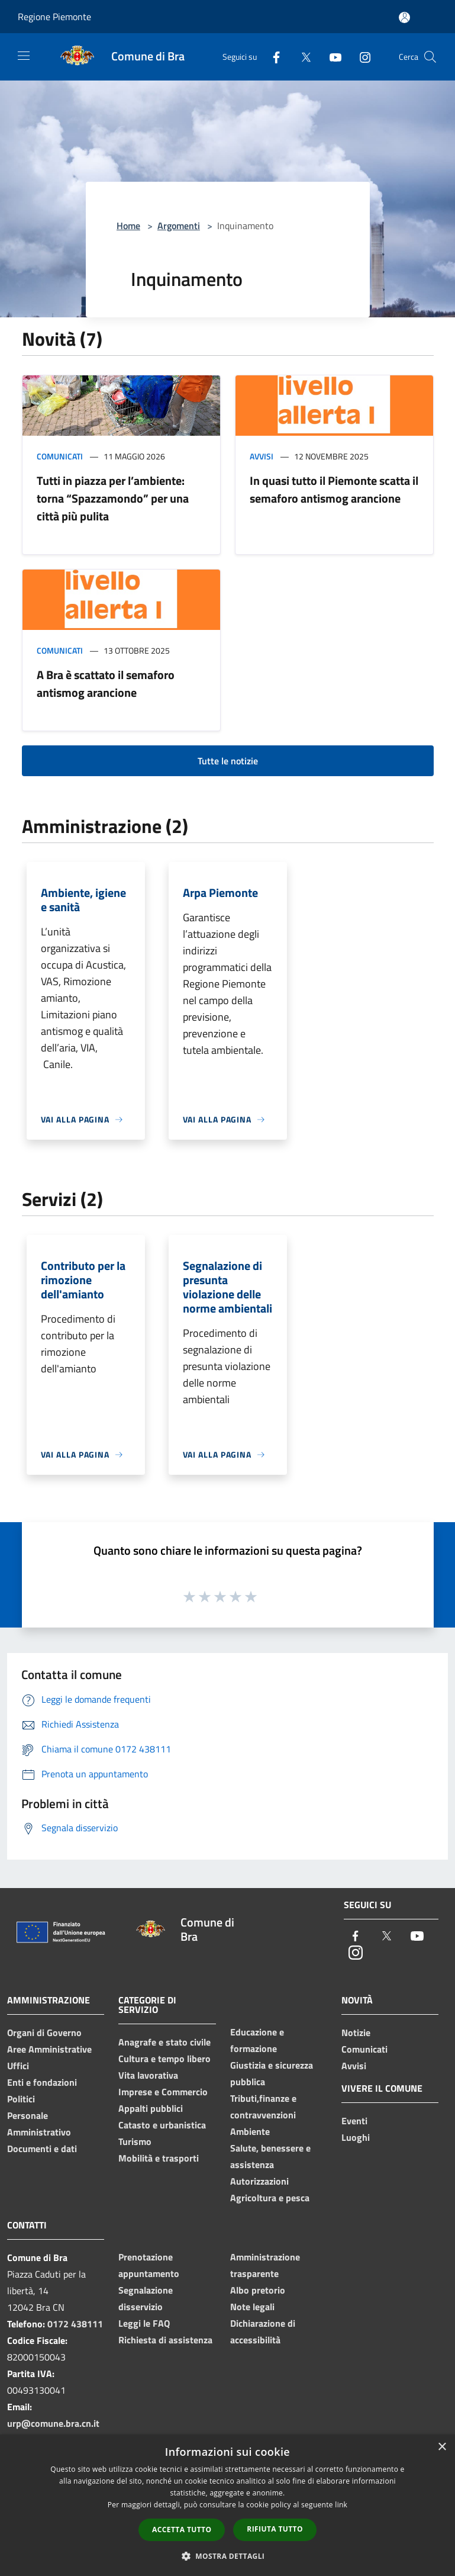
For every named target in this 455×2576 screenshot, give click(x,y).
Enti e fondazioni (42, 2082)
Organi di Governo (44, 2032)
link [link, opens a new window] (341, 2505)
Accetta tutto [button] (181, 2529)
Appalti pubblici (150, 2108)
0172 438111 (75, 2324)
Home (128, 225)
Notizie (355, 2032)
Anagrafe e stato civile (164, 2042)
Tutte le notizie (228, 761)
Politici (21, 2099)
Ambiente (250, 2131)
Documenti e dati (42, 2148)
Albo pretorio (257, 2290)
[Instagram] (360, 57)
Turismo (134, 2141)
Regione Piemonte (54, 16)
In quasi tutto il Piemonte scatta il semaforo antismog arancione (334, 489)
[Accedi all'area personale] (404, 17)
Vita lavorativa (148, 2075)
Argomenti (178, 225)
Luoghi (355, 2137)
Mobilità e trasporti (158, 2158)
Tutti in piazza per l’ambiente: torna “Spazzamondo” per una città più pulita (113, 498)
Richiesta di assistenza (165, 2340)
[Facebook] (271, 57)
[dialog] (227, 2505)
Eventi (354, 2121)
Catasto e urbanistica (162, 2125)
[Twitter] (301, 57)
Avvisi (261, 456)
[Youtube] (331, 57)
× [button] (441, 2447)
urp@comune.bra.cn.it (53, 2423)
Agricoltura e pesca (269, 2198)
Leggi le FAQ (144, 2323)
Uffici (18, 2066)
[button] (228, 2556)
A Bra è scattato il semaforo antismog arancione (106, 683)
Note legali (252, 2307)
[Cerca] (430, 57)
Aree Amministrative (49, 2049)
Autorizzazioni (259, 2181)
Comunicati (60, 456)
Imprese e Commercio (163, 2092)
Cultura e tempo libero (164, 2058)
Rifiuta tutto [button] (275, 2529)
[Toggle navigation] (24, 56)
